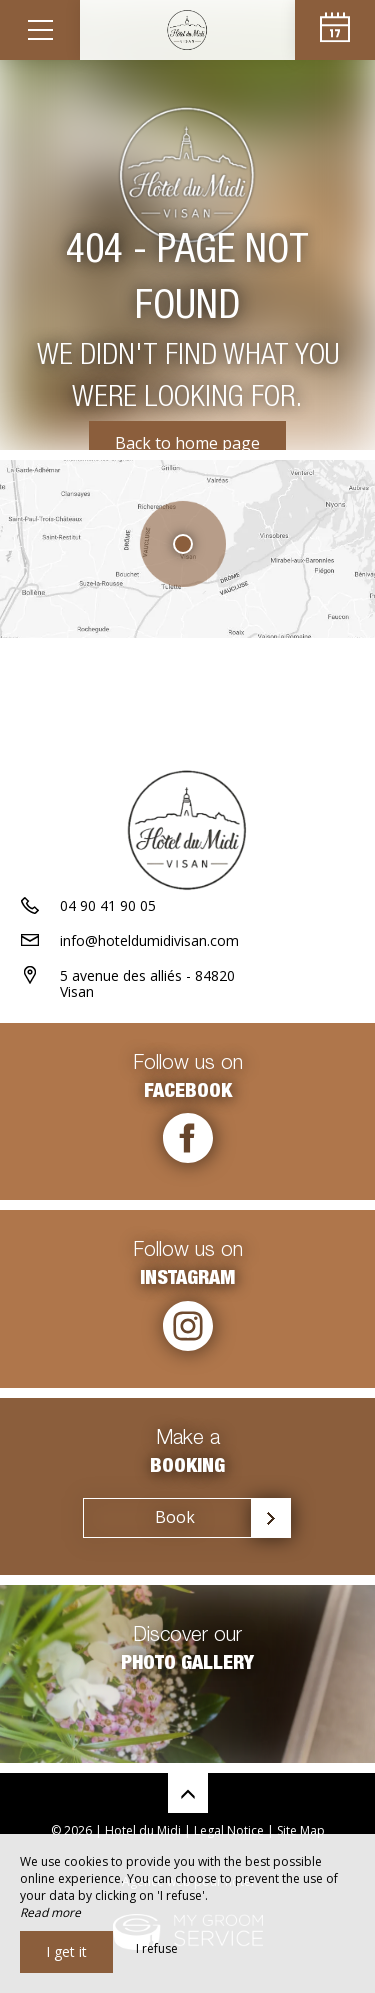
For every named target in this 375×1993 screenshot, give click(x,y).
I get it (66, 1951)
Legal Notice (229, 1830)
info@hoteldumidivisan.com (149, 940)
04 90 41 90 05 (108, 905)
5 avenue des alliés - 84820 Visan (147, 984)
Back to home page (187, 443)
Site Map (301, 1830)
